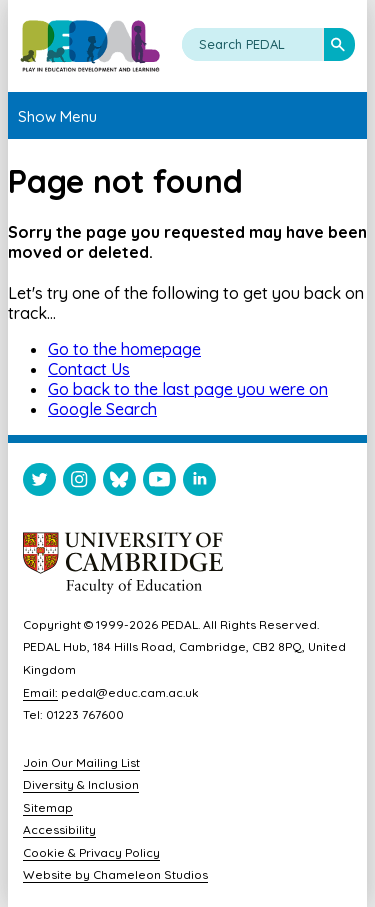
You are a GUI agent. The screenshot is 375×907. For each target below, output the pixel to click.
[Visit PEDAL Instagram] (79, 483)
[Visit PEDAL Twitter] (39, 483)
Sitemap (48, 807)
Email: (40, 692)
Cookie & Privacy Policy (91, 852)
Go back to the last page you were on (188, 389)
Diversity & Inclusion (81, 784)
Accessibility (59, 829)
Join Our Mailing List (81, 762)
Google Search (102, 409)
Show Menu (57, 116)
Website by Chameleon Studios (115, 874)
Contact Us (89, 369)
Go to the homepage (124, 349)
